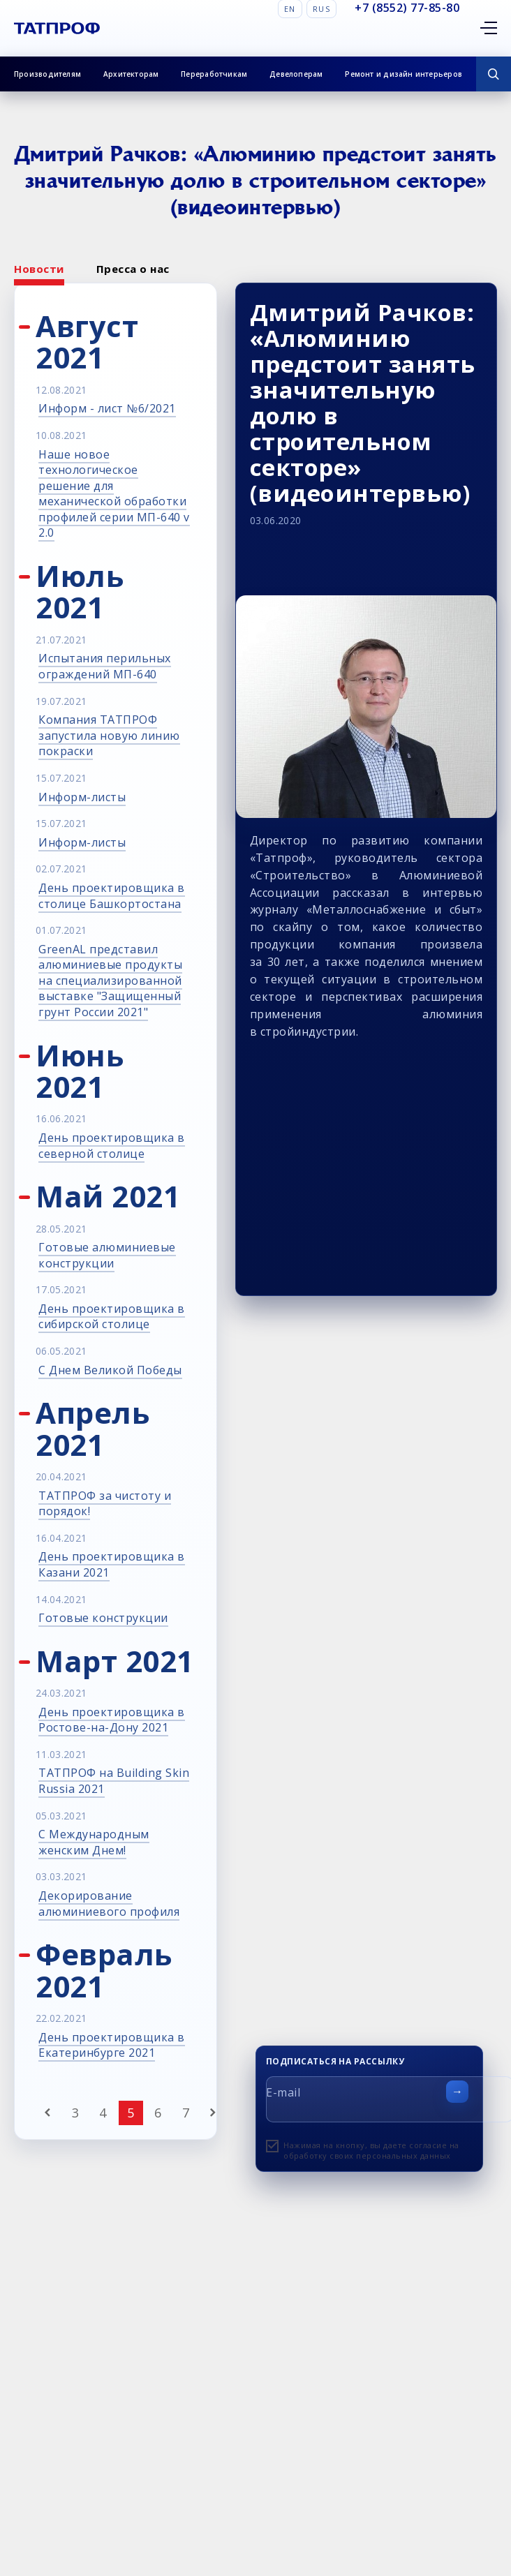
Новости (39, 269)
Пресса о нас (133, 269)
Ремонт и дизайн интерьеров (403, 74)
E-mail (283, 2092)
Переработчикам (214, 74)
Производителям (47, 74)
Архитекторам (131, 74)
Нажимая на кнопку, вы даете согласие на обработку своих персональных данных (371, 2150)
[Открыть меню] (488, 28)
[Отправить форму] (457, 2091)
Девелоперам (296, 74)
